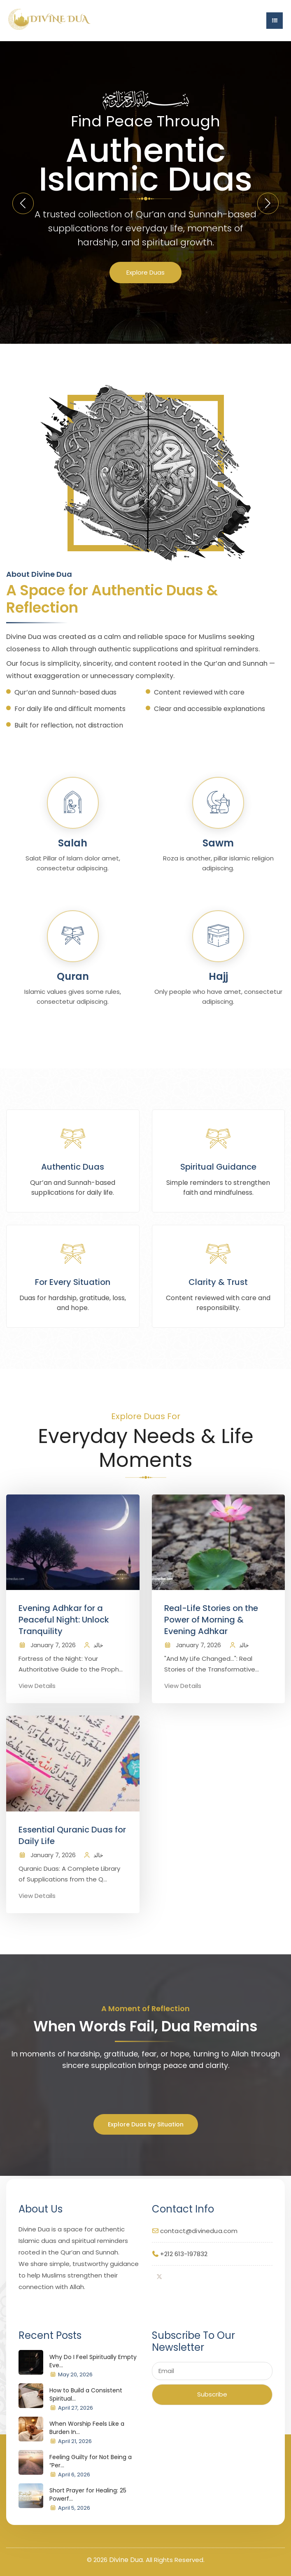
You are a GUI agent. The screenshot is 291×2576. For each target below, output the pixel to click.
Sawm (218, 843)
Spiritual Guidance (218, 1167)
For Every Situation (72, 1282)
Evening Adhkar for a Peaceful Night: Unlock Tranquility (64, 1619)
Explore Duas (145, 272)
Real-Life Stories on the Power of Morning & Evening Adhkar (211, 1619)
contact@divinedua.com (199, 2230)
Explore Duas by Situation (146, 2124)
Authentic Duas (72, 1167)
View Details (37, 1685)
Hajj (218, 976)
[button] (268, 203)
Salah (72, 843)
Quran (73, 976)
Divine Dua (126, 2559)
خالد (98, 1645)
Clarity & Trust (218, 1282)
